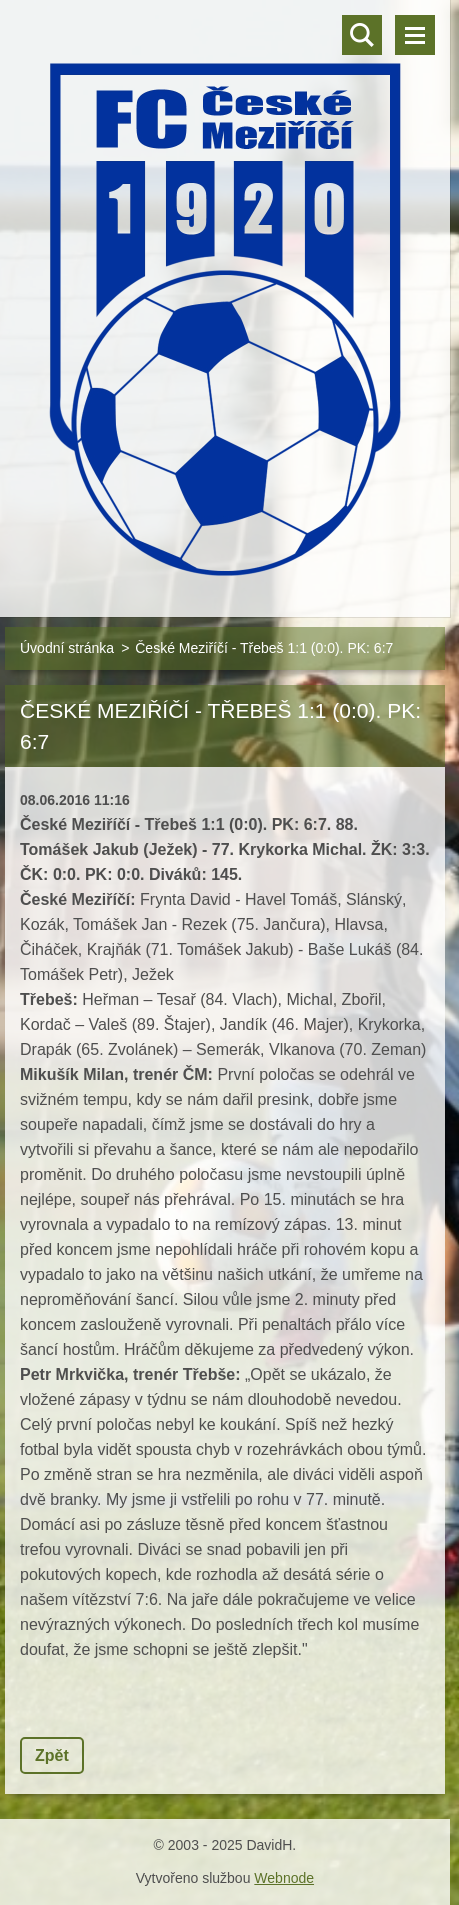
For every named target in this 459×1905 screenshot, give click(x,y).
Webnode (284, 1878)
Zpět (52, 1755)
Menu (415, 35)
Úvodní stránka (67, 648)
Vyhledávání (362, 35)
